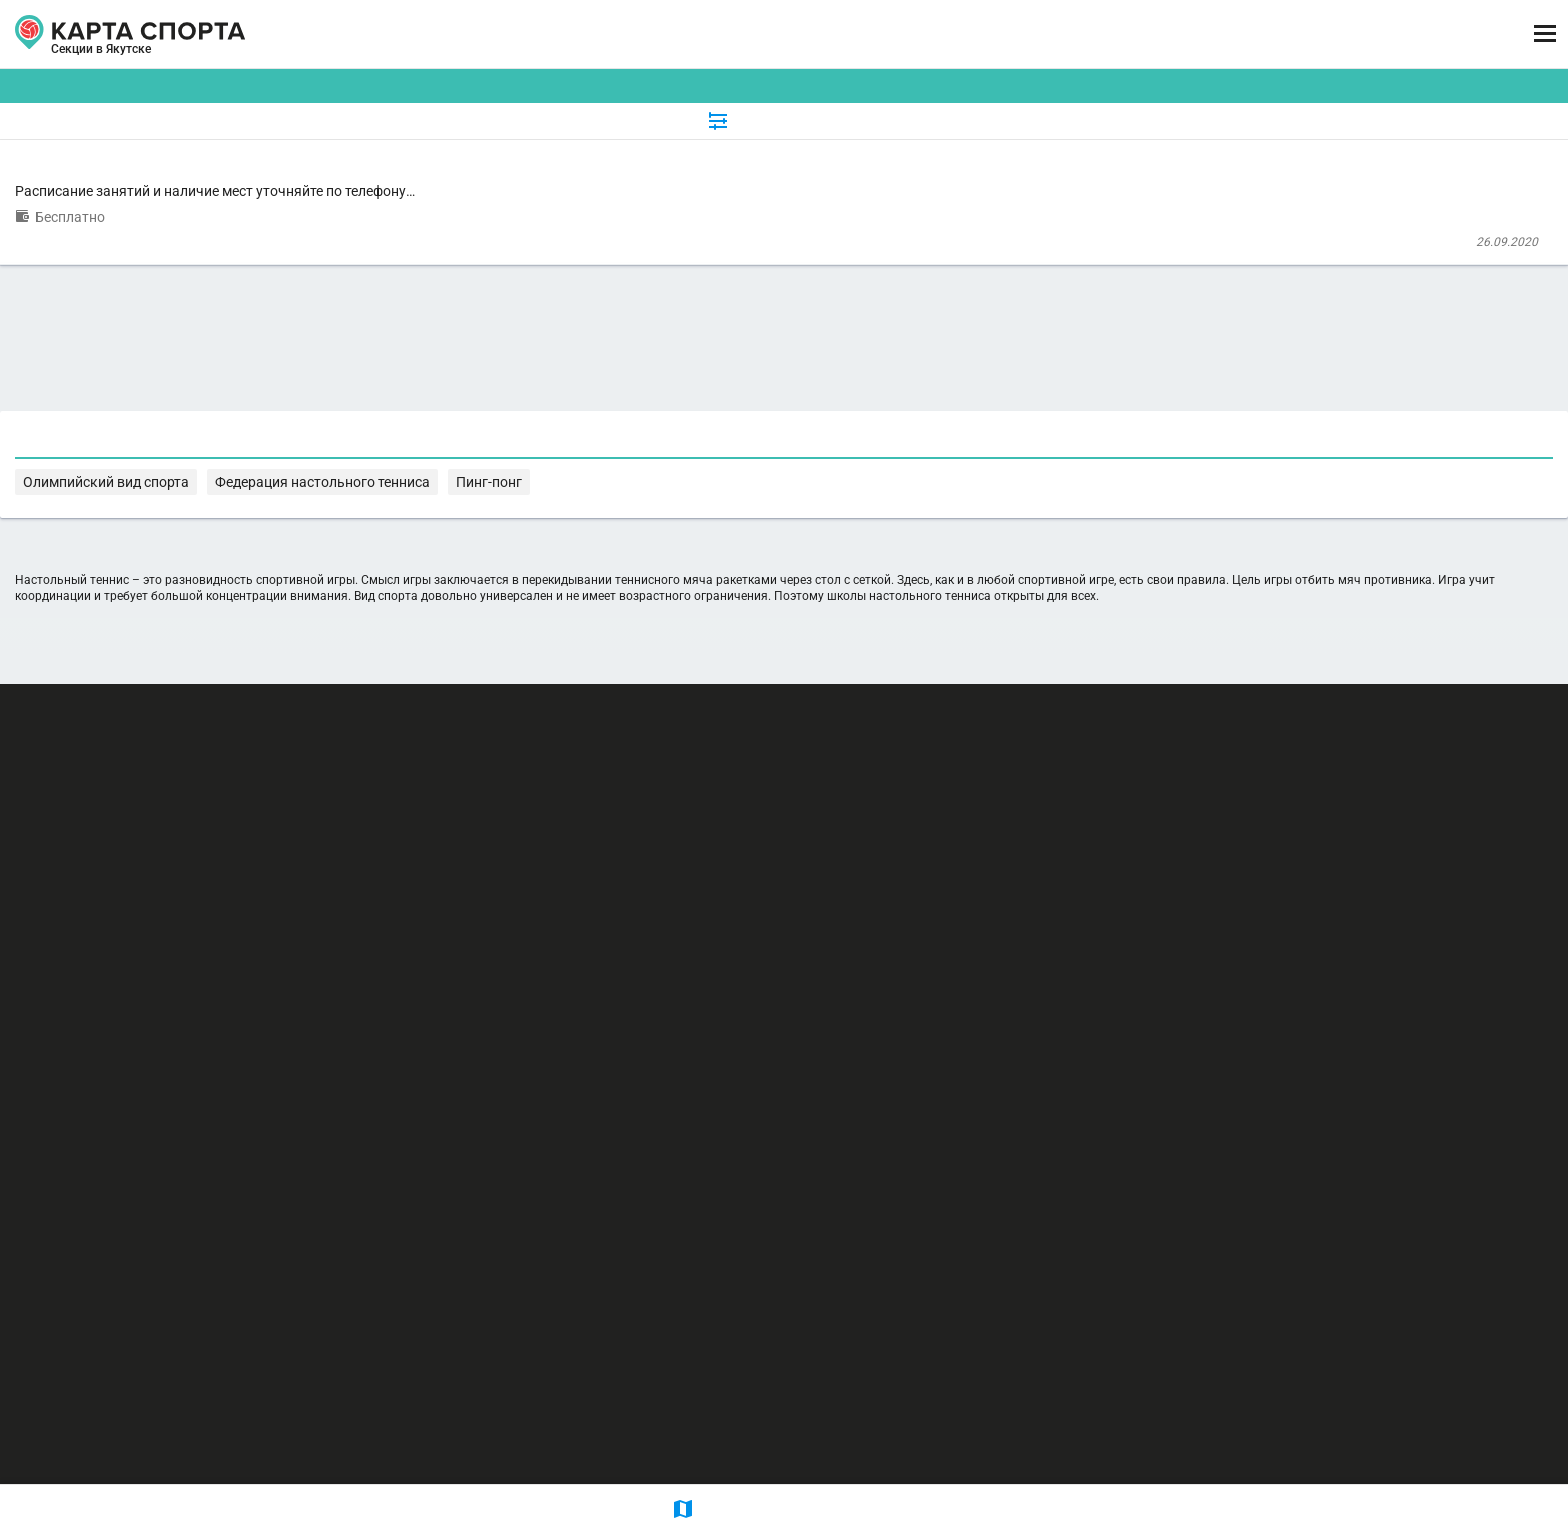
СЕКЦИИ (483, 34)
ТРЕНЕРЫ (700, 34)
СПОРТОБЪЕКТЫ (855, 34)
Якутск (226, 58)
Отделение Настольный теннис (610, 213)
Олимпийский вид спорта (692, 867)
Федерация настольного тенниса (865, 867)
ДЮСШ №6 (504, 289)
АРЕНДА (588, 34)
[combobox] (736, 154)
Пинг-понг (995, 867)
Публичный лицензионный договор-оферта (311, 1446)
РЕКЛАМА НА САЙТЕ (270, 1329)
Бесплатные (1253, 154)
